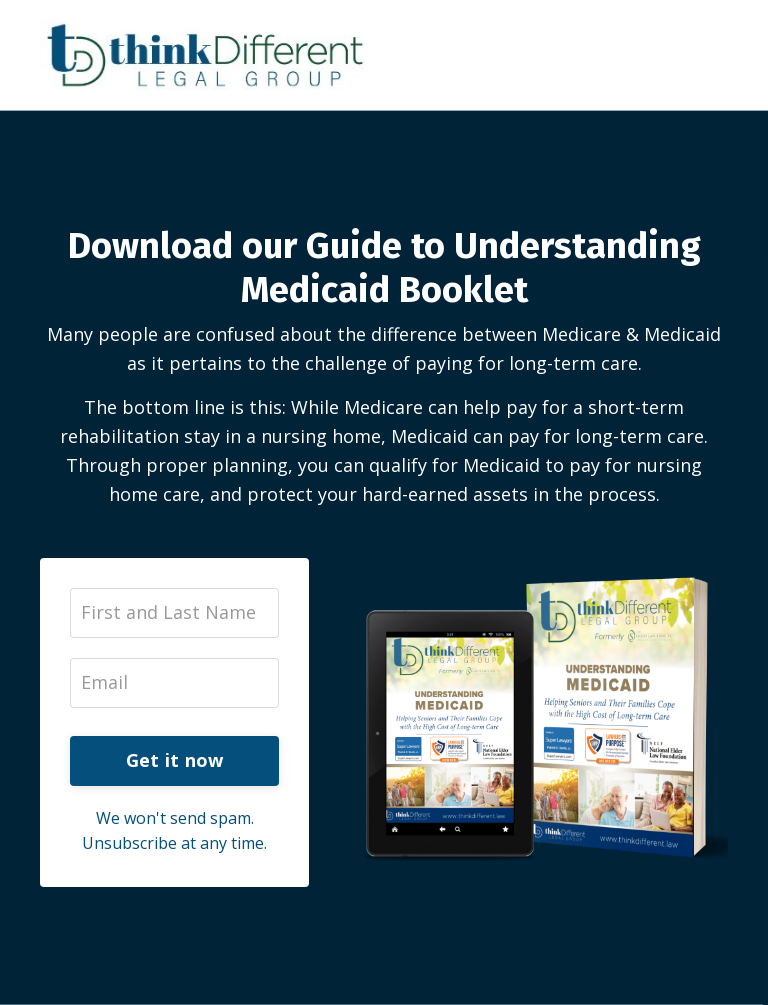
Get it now (175, 760)
